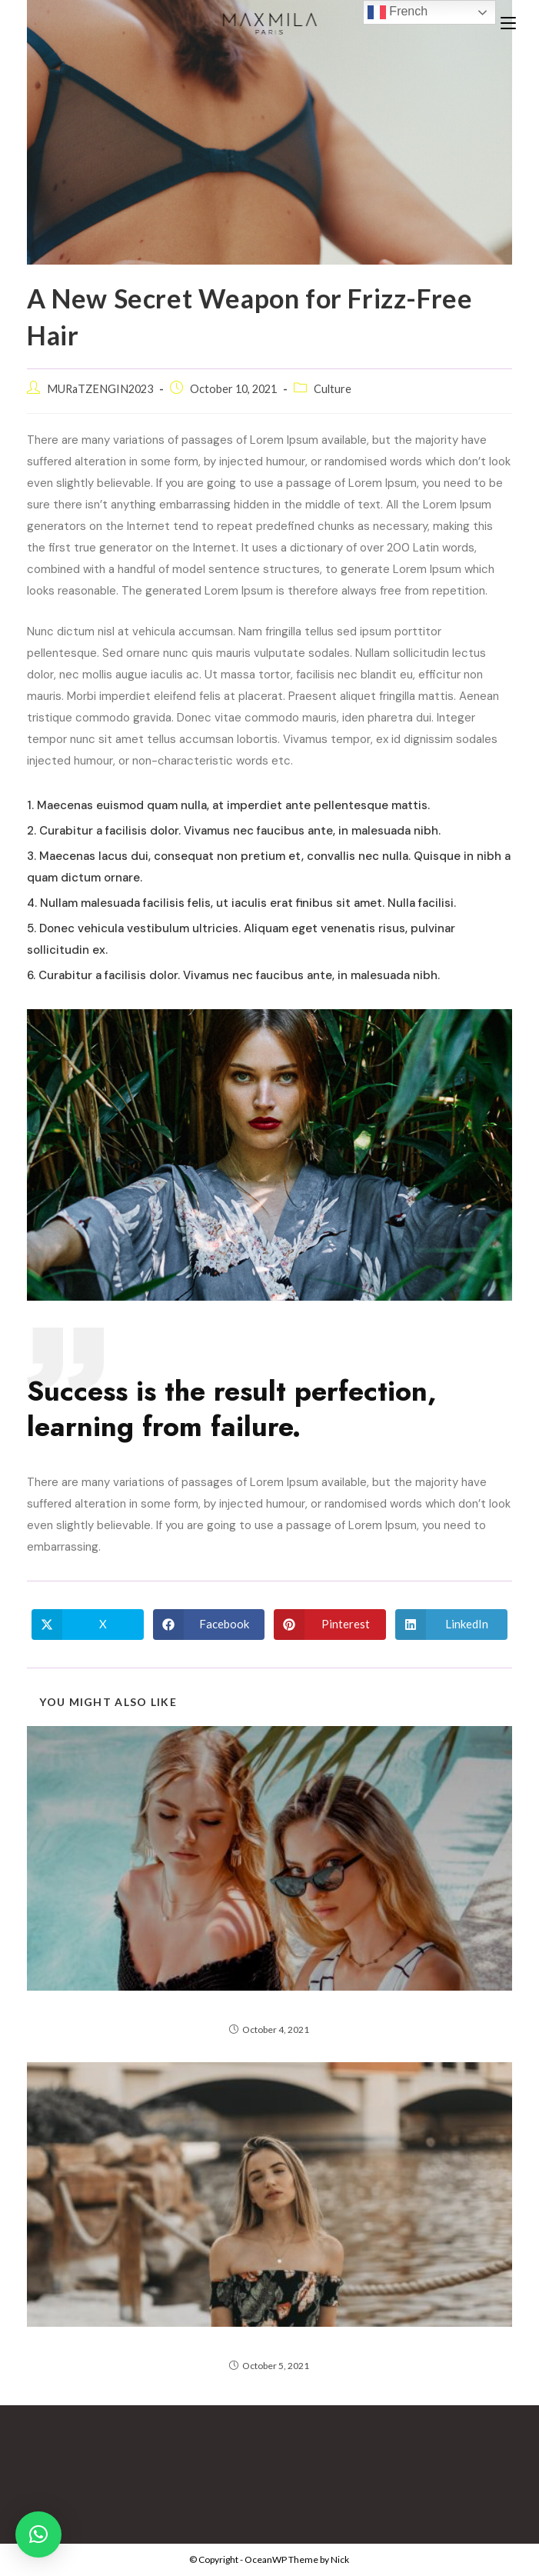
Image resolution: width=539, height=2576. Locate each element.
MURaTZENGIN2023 (100, 388)
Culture (332, 388)
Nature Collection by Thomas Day (269, 2008)
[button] (38, 2534)
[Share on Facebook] (209, 1624)
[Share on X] (88, 1624)
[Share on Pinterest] (330, 1624)
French (398, 12)
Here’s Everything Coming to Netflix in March (269, 2344)
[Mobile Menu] (508, 23)
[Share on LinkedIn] (451, 1624)
